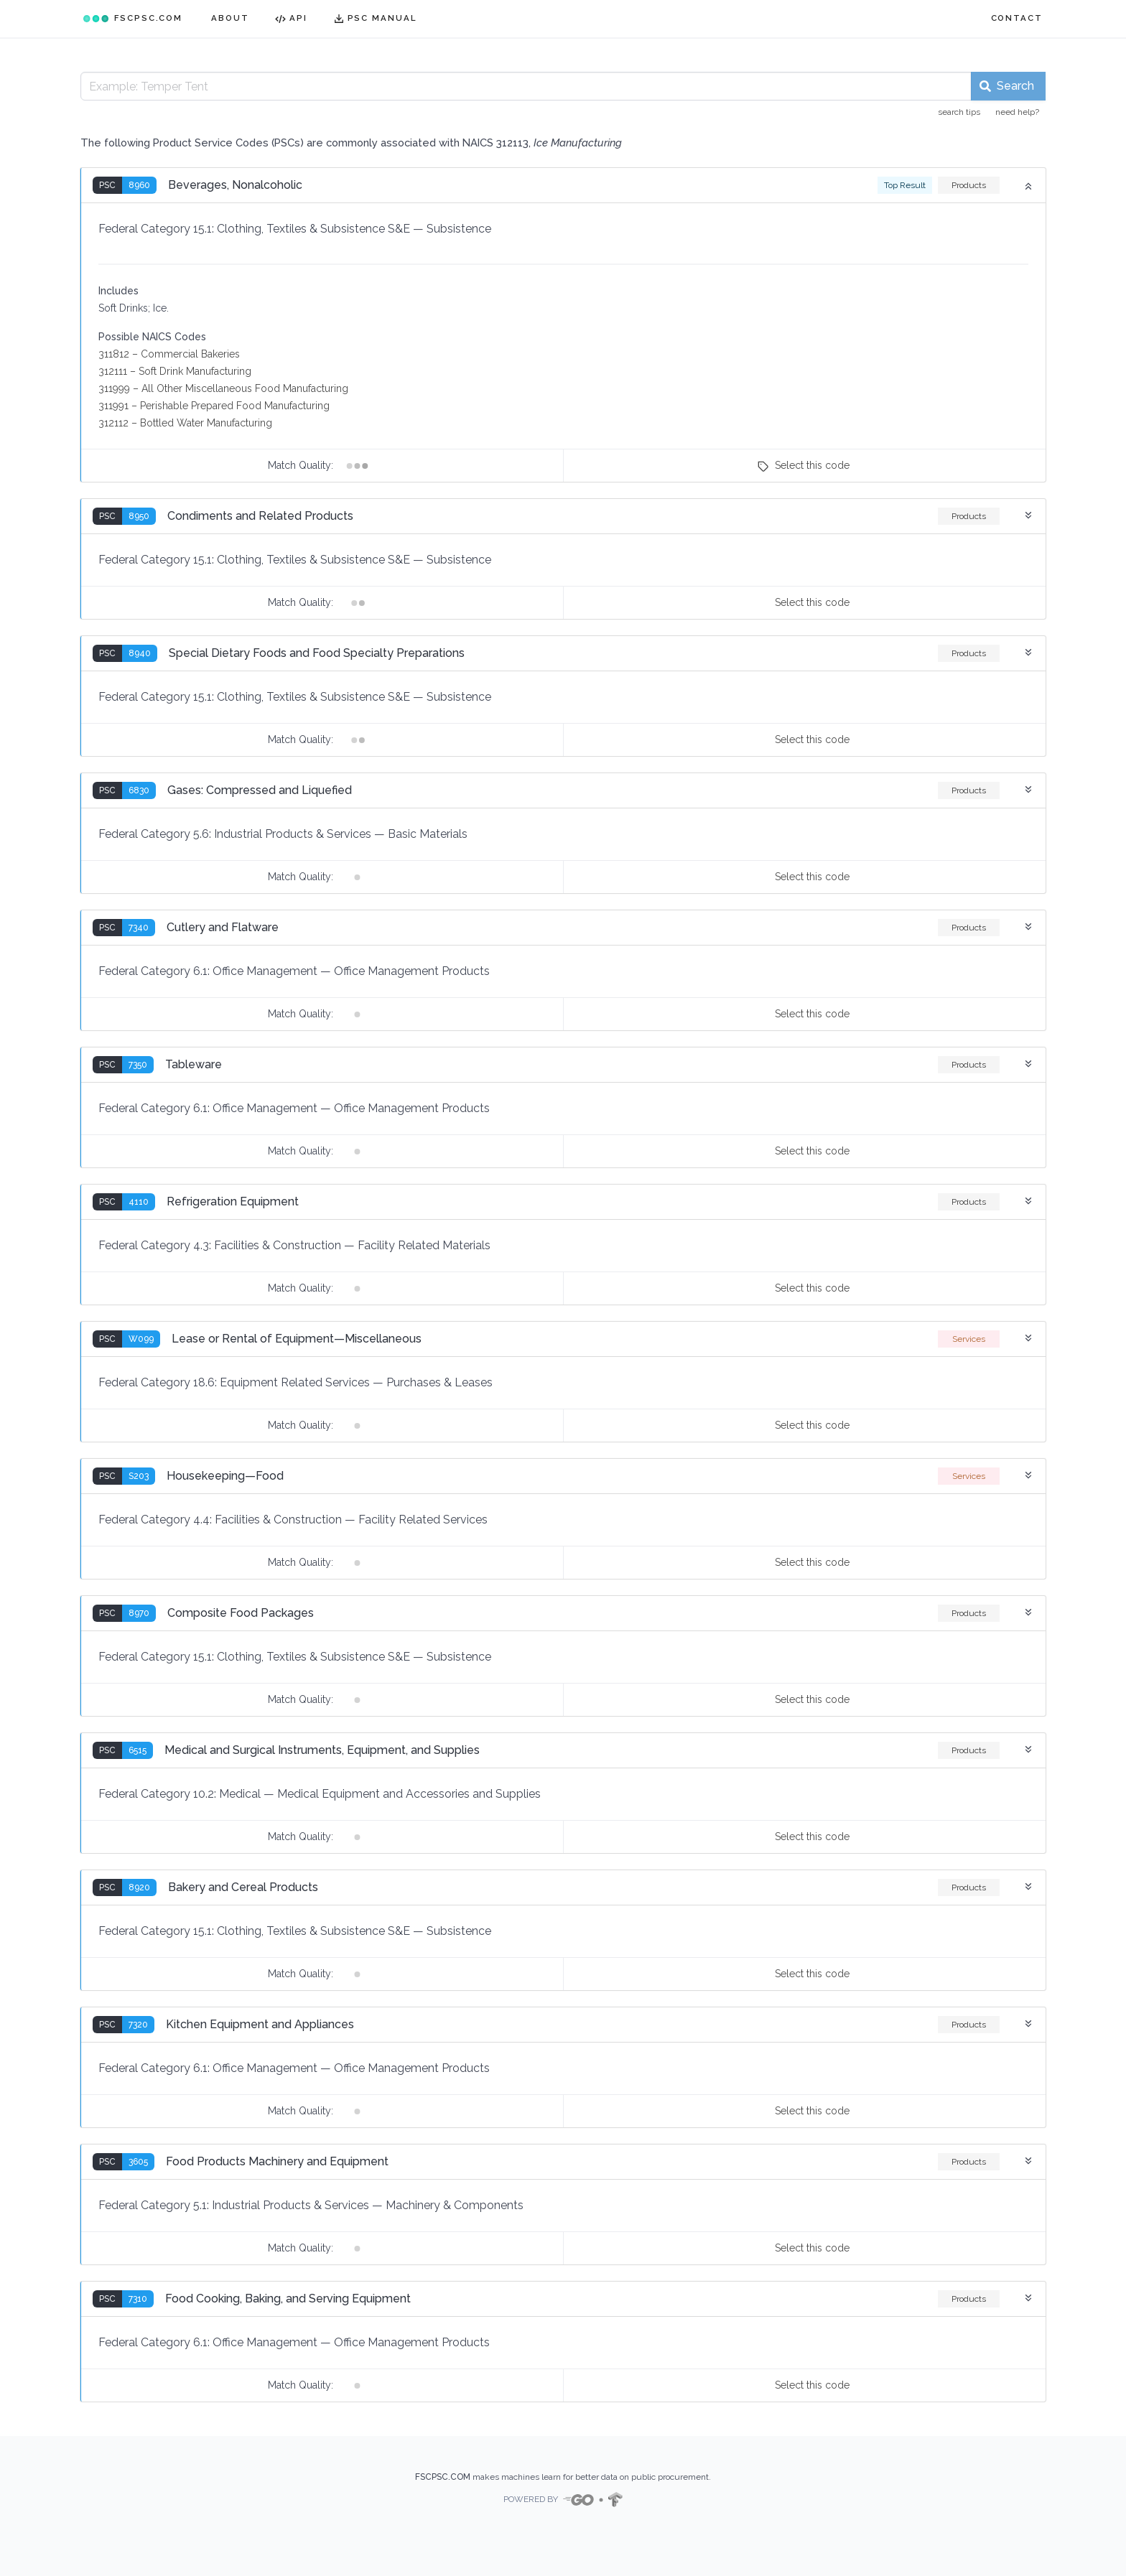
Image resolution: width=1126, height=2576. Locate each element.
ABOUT (230, 18)
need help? (1017, 112)
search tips (959, 112)
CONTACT (1017, 18)
